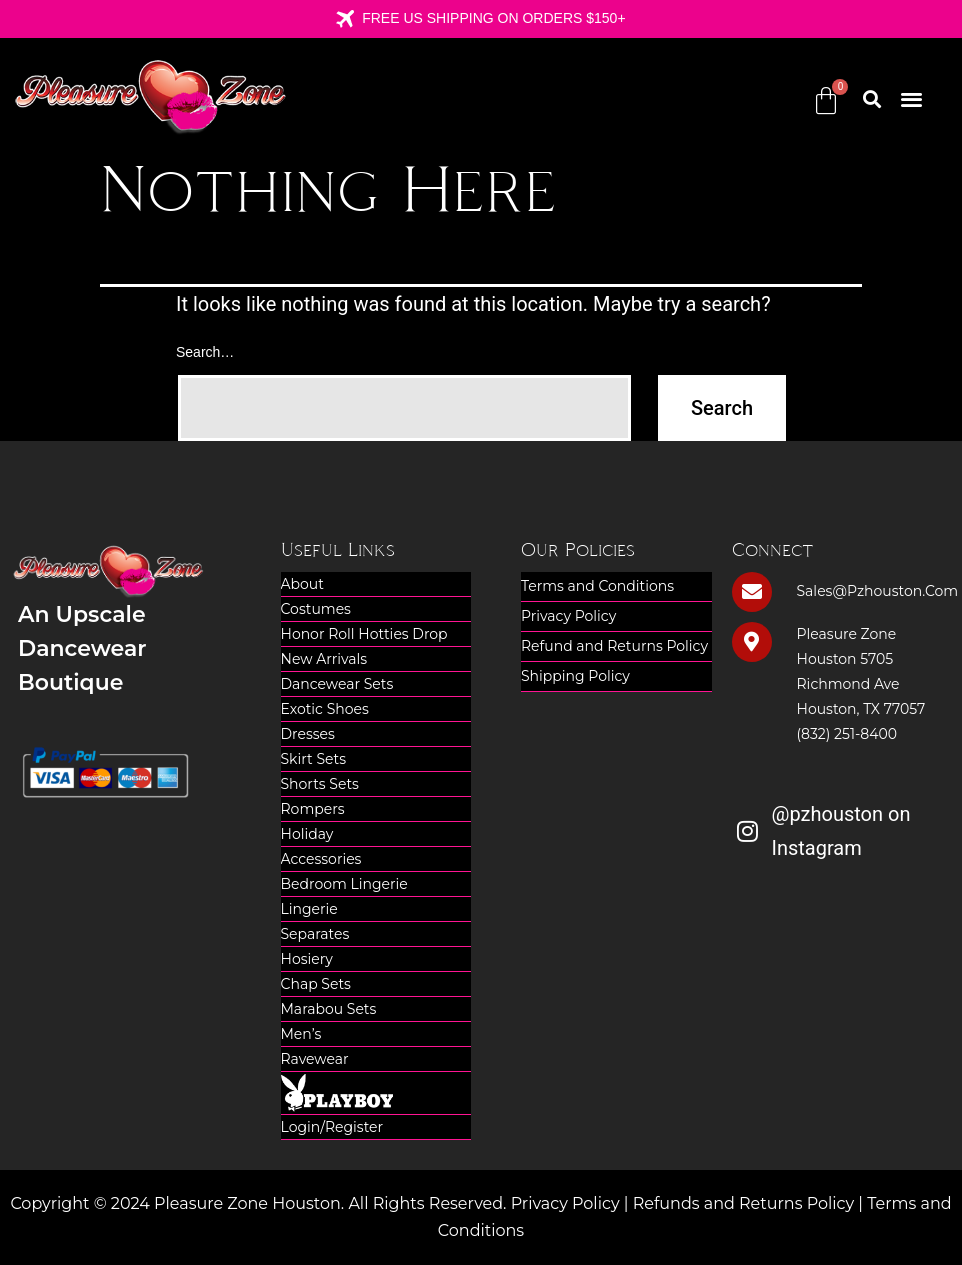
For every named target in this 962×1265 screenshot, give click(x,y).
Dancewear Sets (337, 684)
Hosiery (307, 959)
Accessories (321, 859)
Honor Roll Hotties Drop (364, 634)
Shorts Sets (320, 784)
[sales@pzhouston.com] (752, 592)
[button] (911, 98)
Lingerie (309, 909)
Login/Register (332, 1127)
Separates (315, 934)
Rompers (313, 809)
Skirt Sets (314, 759)
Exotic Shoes (325, 709)
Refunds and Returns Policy (744, 1203)
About (302, 584)
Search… (205, 352)
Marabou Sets (329, 1009)
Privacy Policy (568, 616)
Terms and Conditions (597, 586)
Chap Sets (316, 984)
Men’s (301, 1034)
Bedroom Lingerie (344, 884)
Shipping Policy (575, 676)
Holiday (307, 834)
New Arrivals (324, 659)
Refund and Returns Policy (614, 646)
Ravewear (315, 1059)
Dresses (308, 734)
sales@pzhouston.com (878, 591)
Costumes (316, 609)
